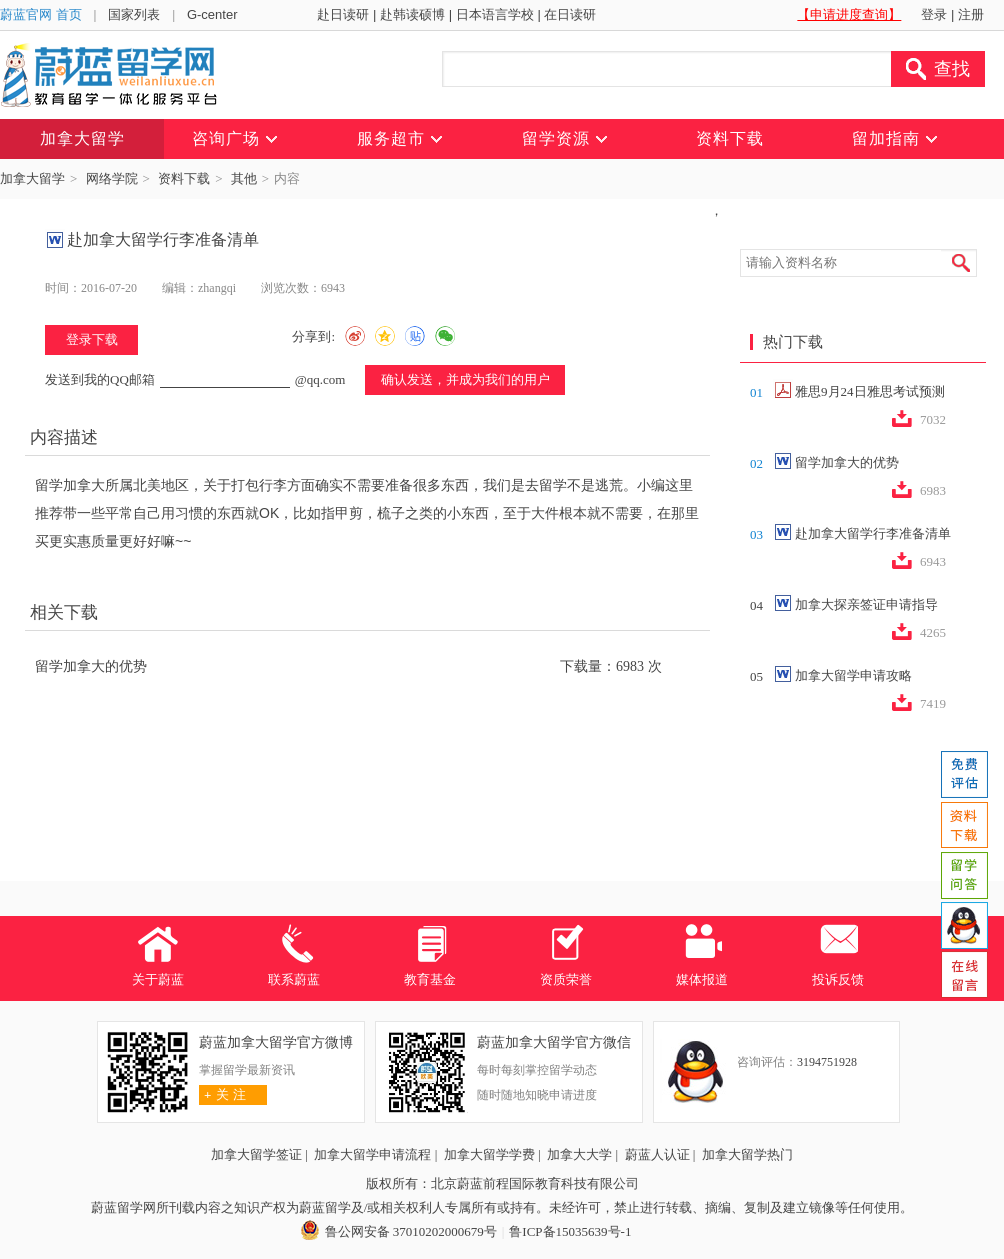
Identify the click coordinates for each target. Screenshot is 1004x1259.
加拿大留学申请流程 (372, 1154)
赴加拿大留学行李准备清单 (873, 533)
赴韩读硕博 (412, 14)
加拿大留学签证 (256, 1154)
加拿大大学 (579, 1154)
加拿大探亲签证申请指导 (866, 604)
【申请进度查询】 (849, 14)
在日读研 (570, 14)
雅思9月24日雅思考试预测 (870, 391)
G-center (212, 14)
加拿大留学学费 (489, 1154)
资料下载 (184, 178)
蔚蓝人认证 (657, 1154)
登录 (934, 14)
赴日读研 (343, 14)
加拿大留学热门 (747, 1154)
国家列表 (134, 14)
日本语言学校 (495, 14)
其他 (244, 178)
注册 (971, 14)
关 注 (222, 1094)
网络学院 (112, 178)
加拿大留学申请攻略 (853, 675)
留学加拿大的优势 (91, 666)
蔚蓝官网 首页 (41, 14)
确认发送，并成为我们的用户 (465, 379)
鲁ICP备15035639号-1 (570, 1231)
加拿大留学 (32, 178)
